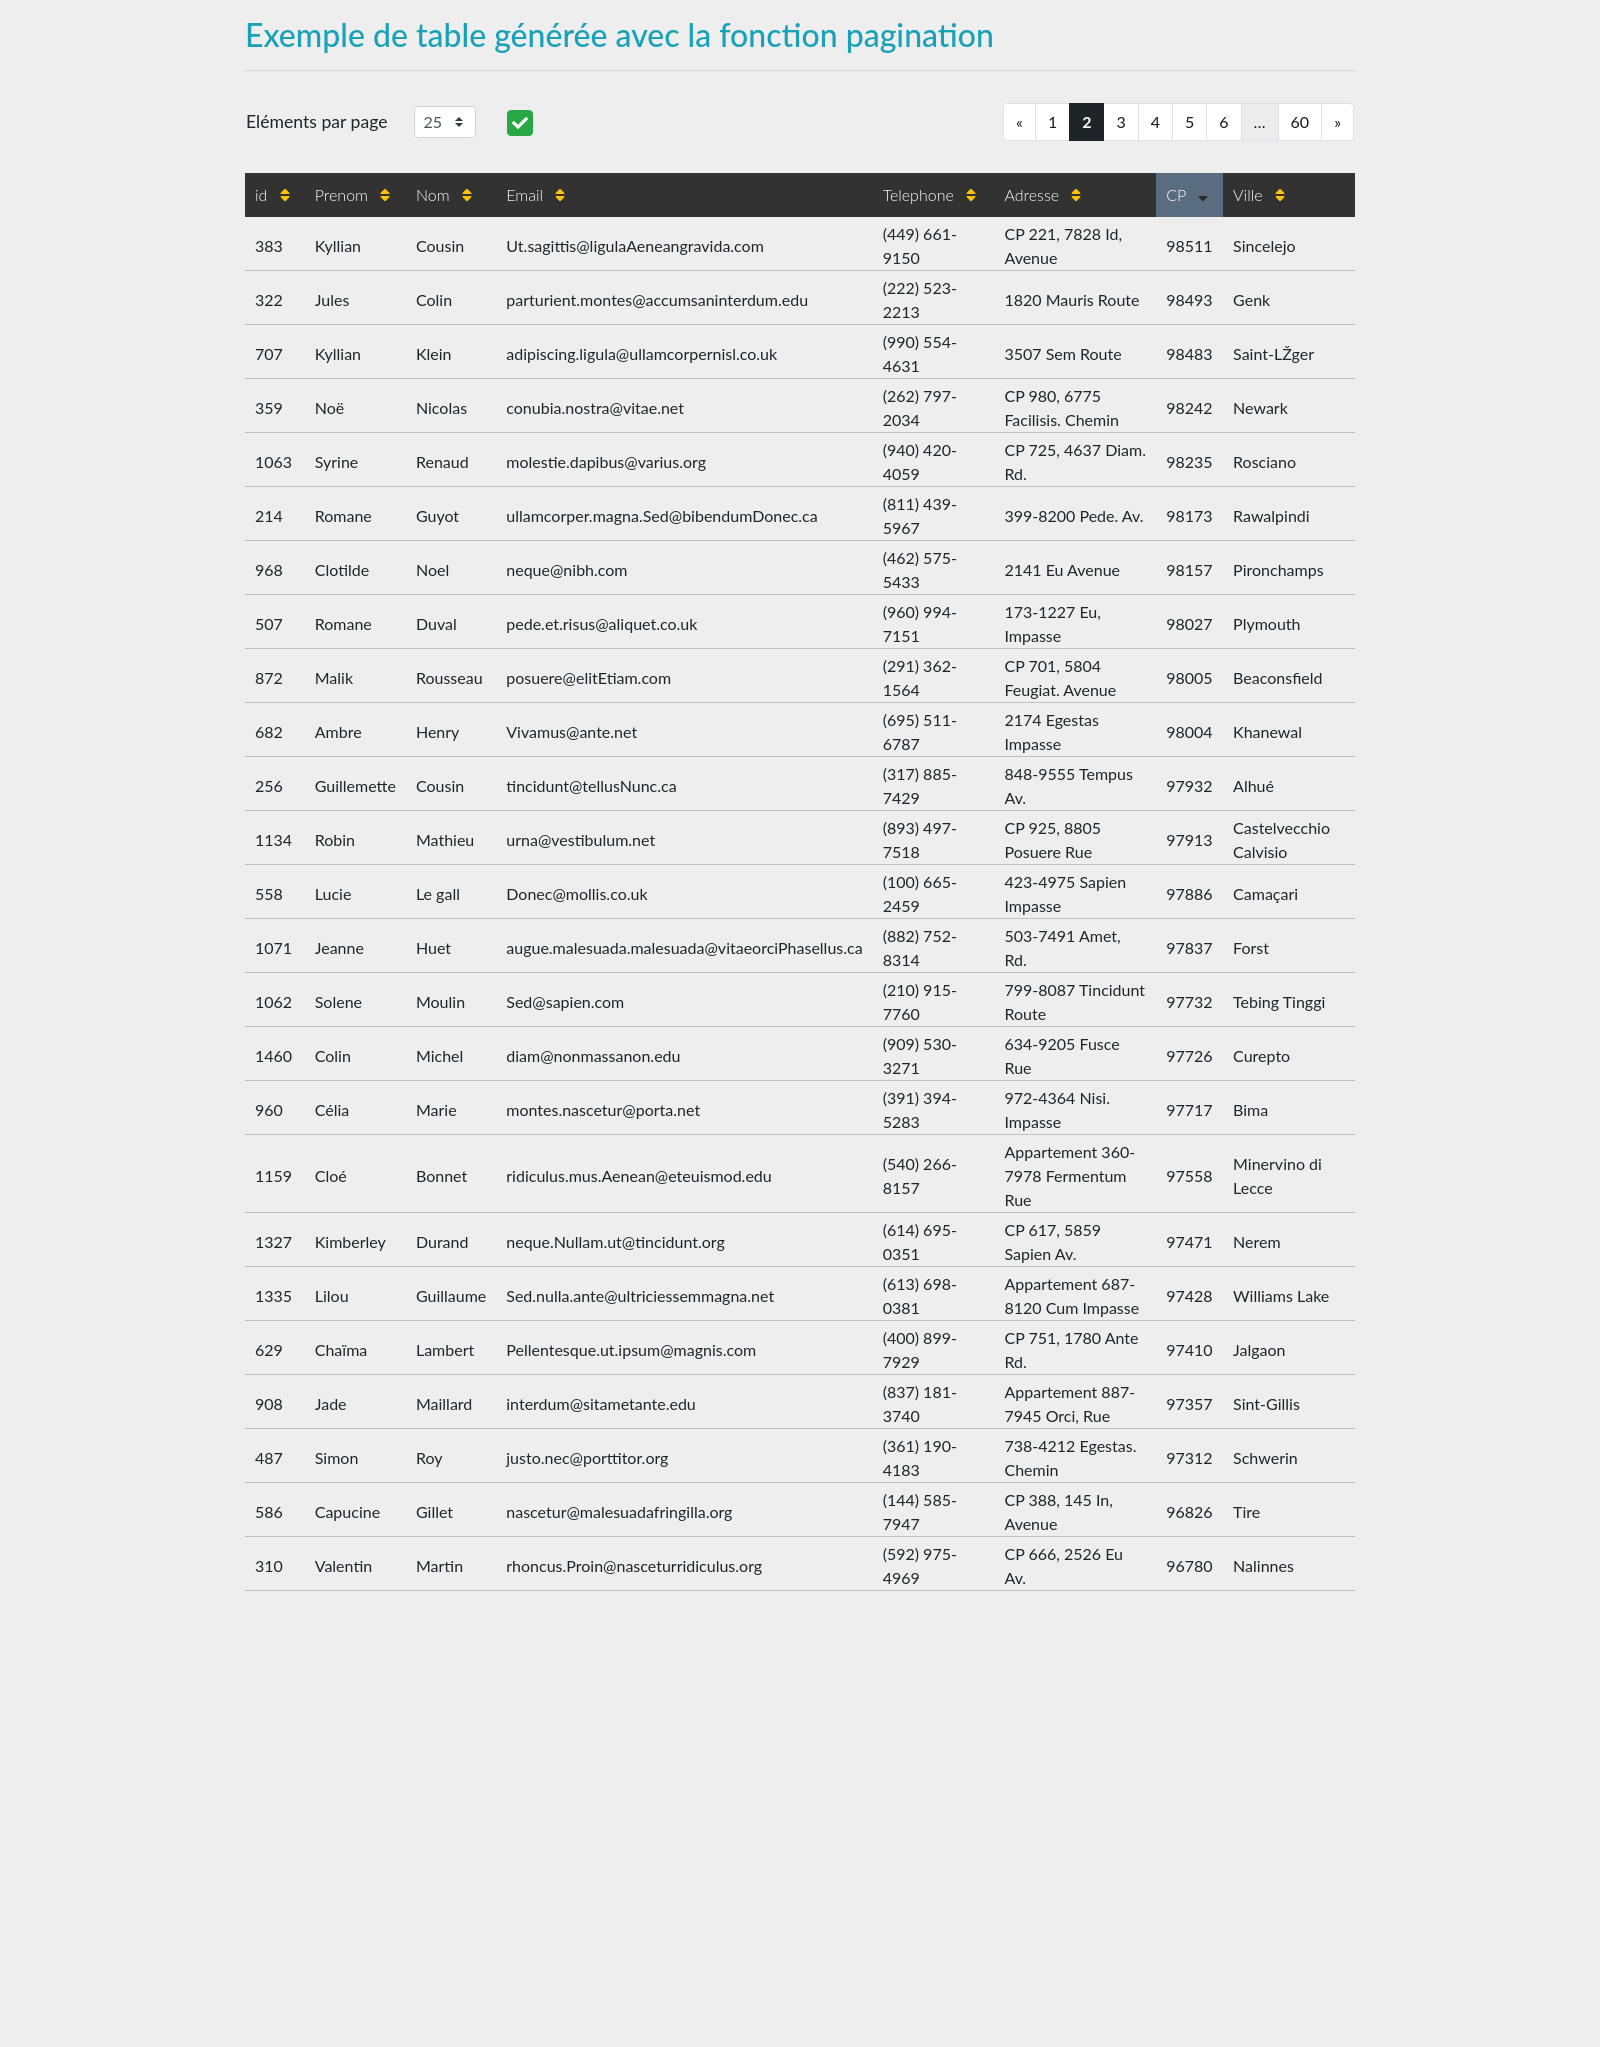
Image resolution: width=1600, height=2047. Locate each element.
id (272, 194)
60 (1300, 121)
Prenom (353, 194)
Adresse (1042, 194)
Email (535, 194)
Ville (1259, 194)
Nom (444, 194)
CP (1187, 194)
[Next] (1337, 122)
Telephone (930, 194)
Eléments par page (316, 121)
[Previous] (1019, 122)
